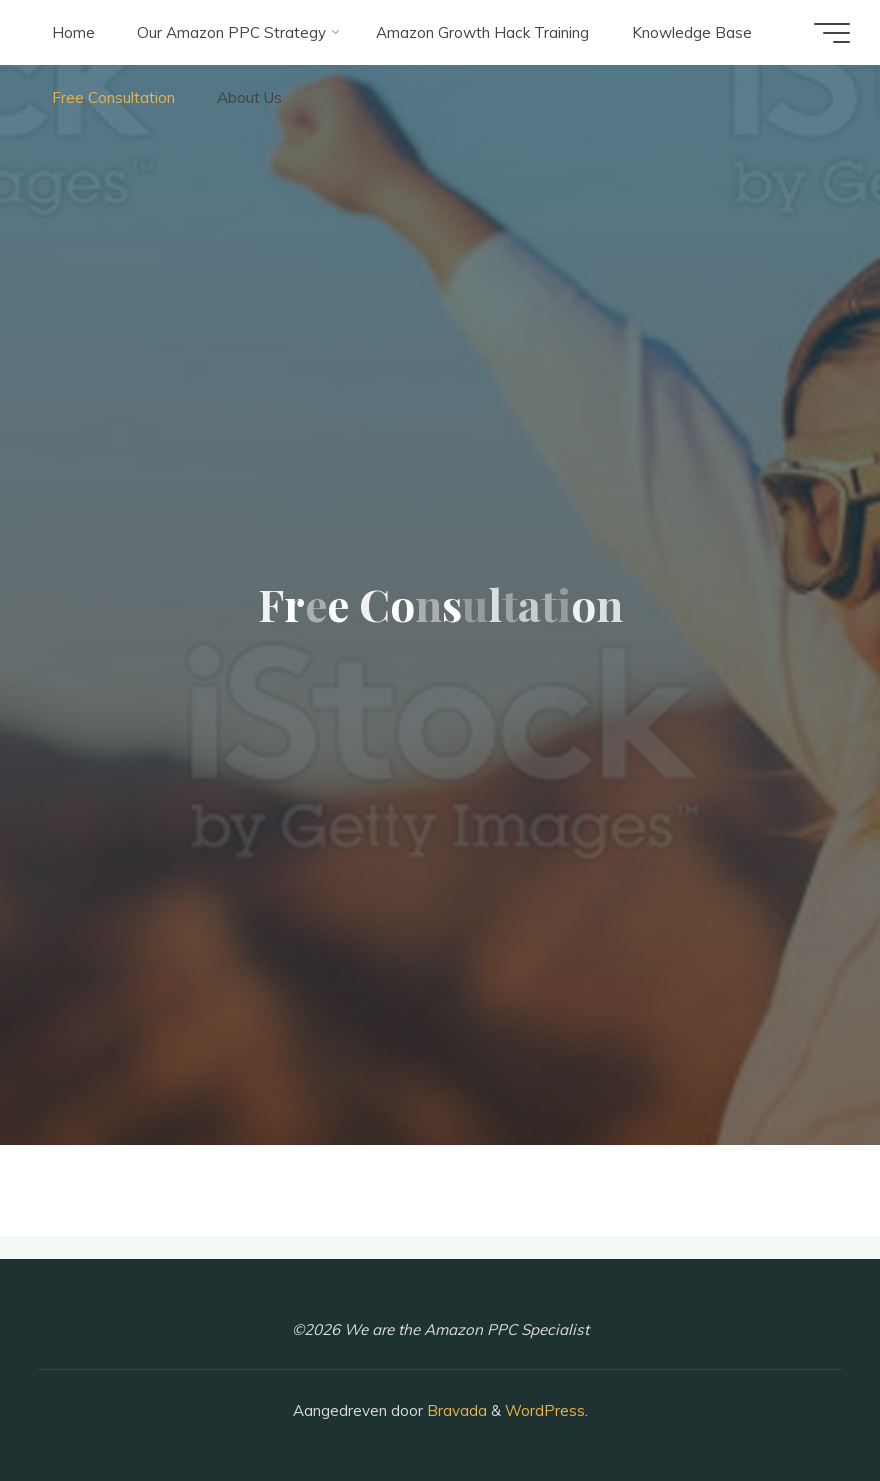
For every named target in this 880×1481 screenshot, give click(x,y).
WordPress (545, 1410)
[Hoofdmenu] (832, 33)
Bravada (455, 1410)
